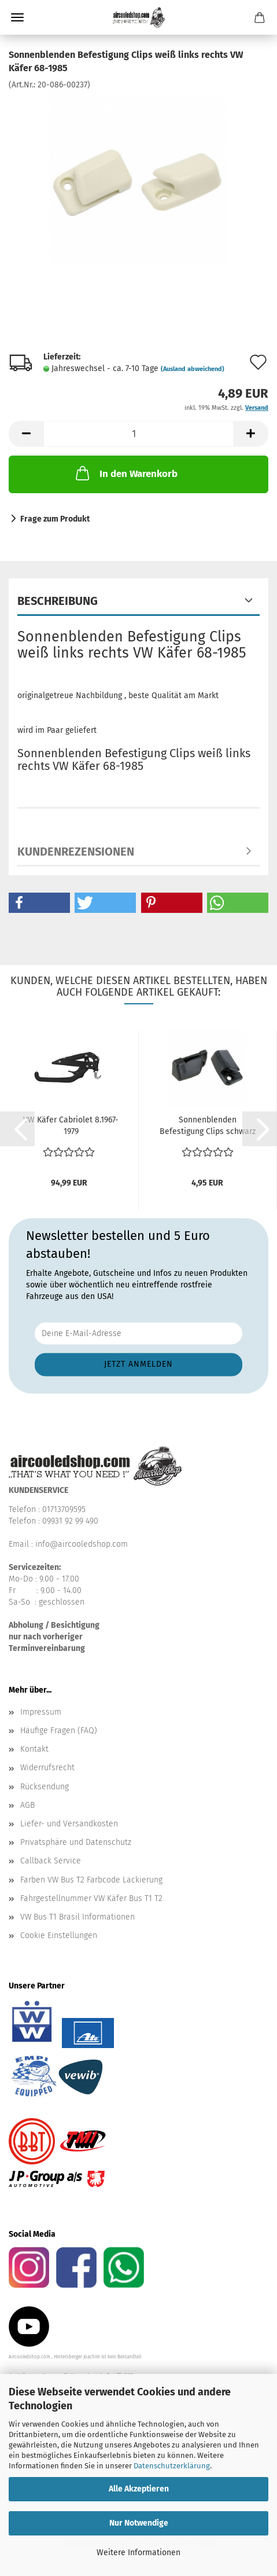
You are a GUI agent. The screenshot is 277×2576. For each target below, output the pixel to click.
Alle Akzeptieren (139, 2489)
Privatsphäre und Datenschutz (75, 1842)
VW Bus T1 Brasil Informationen (77, 1917)
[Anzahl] (138, 434)
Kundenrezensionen (75, 851)
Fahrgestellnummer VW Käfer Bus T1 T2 (91, 1898)
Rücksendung (44, 1787)
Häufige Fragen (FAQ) (58, 1730)
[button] (26, 434)
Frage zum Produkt (55, 519)
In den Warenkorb (125, 473)
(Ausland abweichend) (192, 369)
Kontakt (34, 1749)
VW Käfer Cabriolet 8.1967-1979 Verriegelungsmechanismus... (70, 1126)
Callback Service (50, 1861)
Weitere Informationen (138, 2552)
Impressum (40, 1712)
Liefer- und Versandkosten (69, 1824)
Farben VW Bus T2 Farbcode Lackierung (91, 1880)
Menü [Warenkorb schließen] (17, 17)
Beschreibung (57, 601)
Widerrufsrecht (47, 1768)
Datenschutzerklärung (172, 2465)
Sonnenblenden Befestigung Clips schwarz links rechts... (208, 1126)
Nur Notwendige (138, 2523)
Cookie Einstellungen (58, 1935)
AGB (27, 1805)
